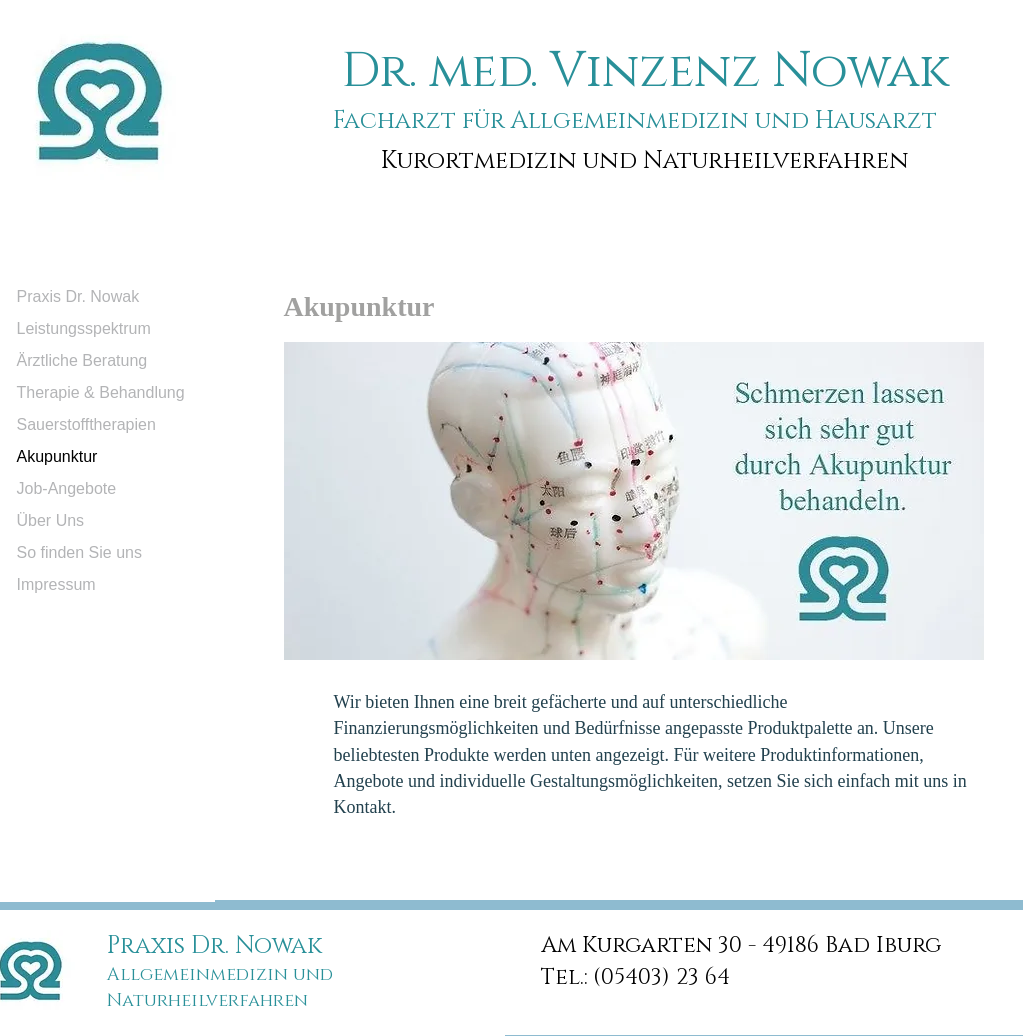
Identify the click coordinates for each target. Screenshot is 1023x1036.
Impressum (56, 584)
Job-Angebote (67, 488)
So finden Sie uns (79, 552)
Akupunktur (57, 456)
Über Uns (51, 520)
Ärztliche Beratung (82, 360)
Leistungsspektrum (84, 328)
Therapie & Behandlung (101, 392)
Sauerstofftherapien (86, 424)
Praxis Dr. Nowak (78, 296)
